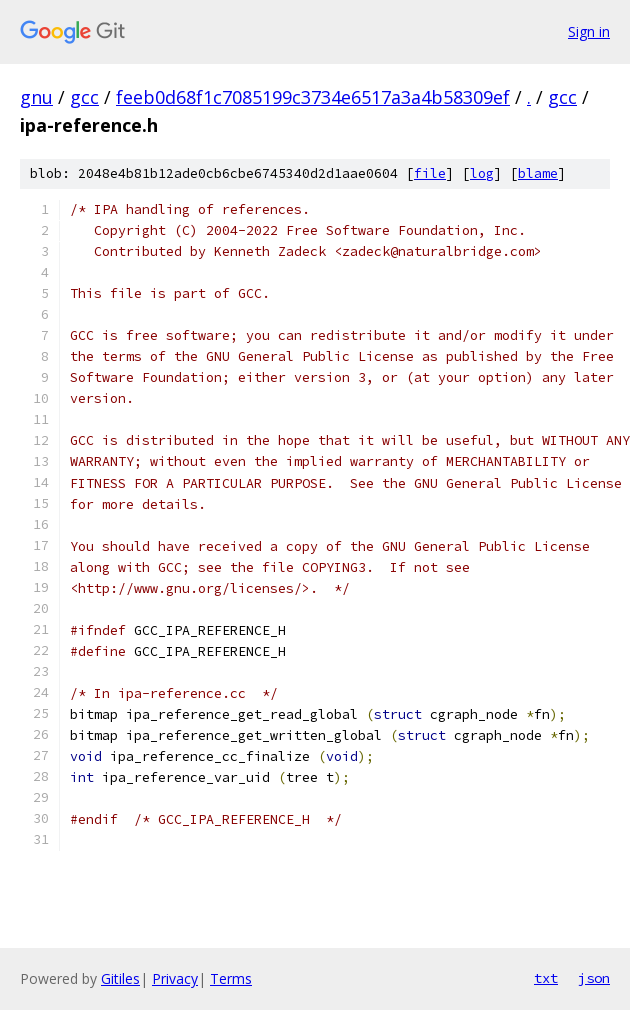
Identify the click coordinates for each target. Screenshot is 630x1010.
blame (538, 173)
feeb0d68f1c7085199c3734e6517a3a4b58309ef (313, 97)
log (482, 173)
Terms (231, 978)
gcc (84, 97)
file (430, 173)
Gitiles (120, 978)
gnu (36, 97)
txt (546, 978)
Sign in (589, 31)
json (594, 978)
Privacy (175, 978)
